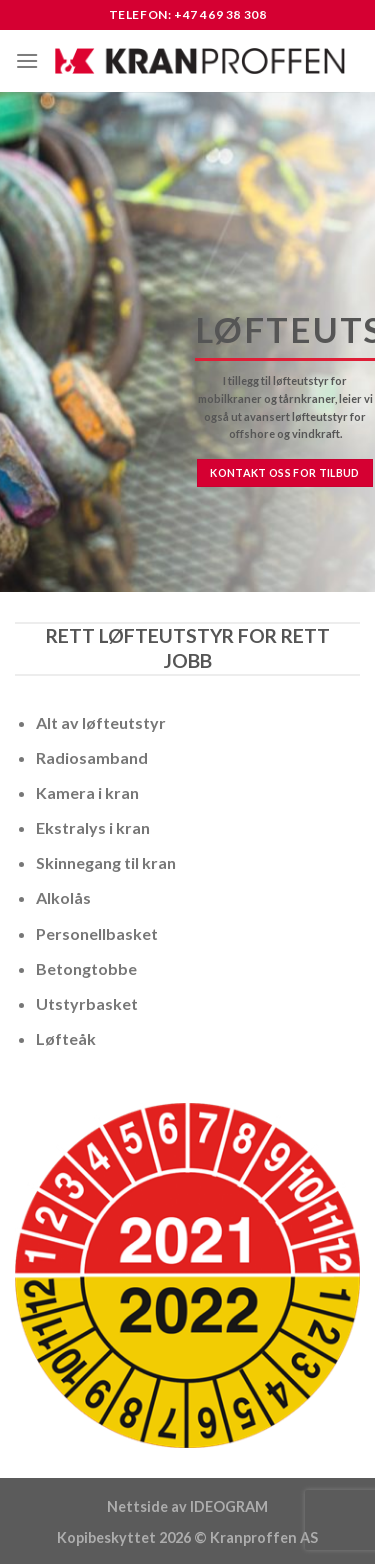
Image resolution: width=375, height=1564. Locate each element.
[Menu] (27, 60)
